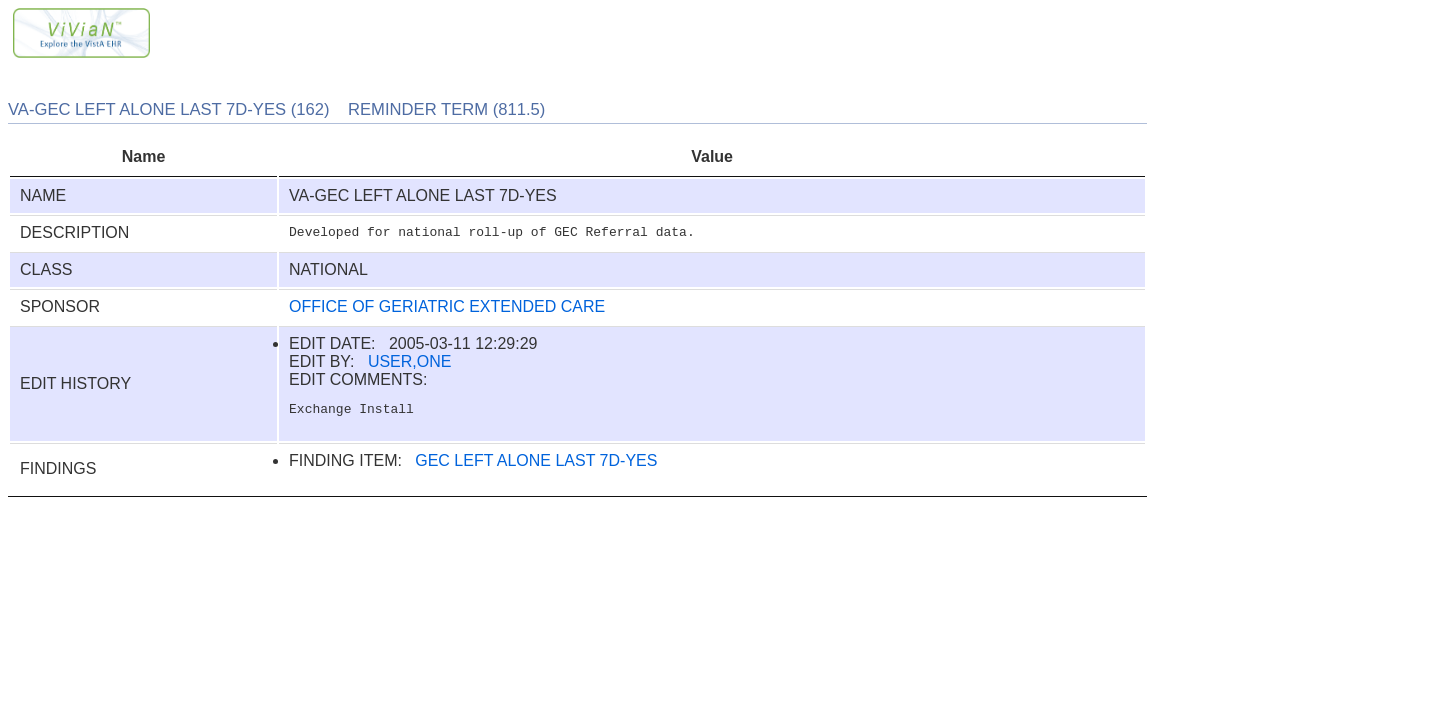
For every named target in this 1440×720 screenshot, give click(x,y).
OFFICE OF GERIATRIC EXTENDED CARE (447, 306)
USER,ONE (410, 361)
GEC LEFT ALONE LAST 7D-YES (536, 463)
